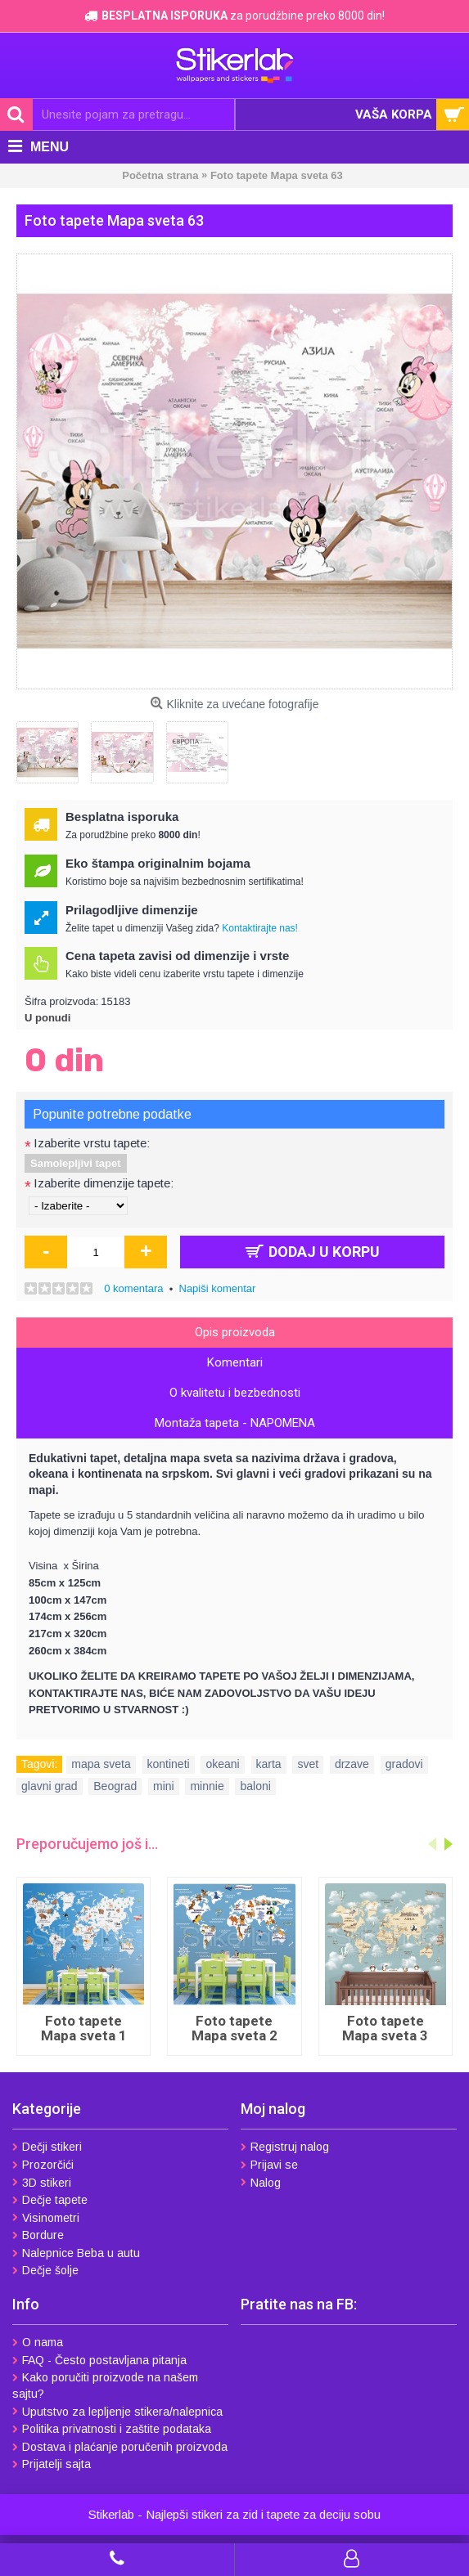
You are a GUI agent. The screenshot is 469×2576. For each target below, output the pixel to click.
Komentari (235, 1362)
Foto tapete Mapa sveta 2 (234, 2028)
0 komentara (133, 1288)
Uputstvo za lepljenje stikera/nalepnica (117, 2411)
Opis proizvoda (235, 1332)
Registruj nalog (285, 2146)
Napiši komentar (217, 1288)
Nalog (261, 2182)
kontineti (168, 1763)
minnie (206, 1786)
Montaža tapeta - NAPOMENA (235, 1423)
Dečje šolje (45, 2270)
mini (163, 1786)
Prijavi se (269, 2164)
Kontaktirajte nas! (260, 928)
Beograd (115, 1786)
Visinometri (45, 2217)
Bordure (38, 2235)
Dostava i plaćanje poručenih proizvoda (120, 2446)
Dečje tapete (50, 2199)
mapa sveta (100, 1763)
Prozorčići (43, 2164)
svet (307, 1763)
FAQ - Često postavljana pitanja (99, 2360)
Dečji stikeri (47, 2146)
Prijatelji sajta (51, 2464)
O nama (37, 2342)
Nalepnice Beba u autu (76, 2253)
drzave (352, 1763)
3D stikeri (41, 2182)
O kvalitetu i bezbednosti (234, 1392)
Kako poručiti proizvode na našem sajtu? (105, 2385)
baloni (255, 1786)
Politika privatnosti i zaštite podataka (111, 2428)
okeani (222, 1763)
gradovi (404, 1763)
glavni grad (49, 1786)
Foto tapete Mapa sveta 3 (385, 2028)
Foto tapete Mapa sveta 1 (84, 2028)
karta (269, 1763)
